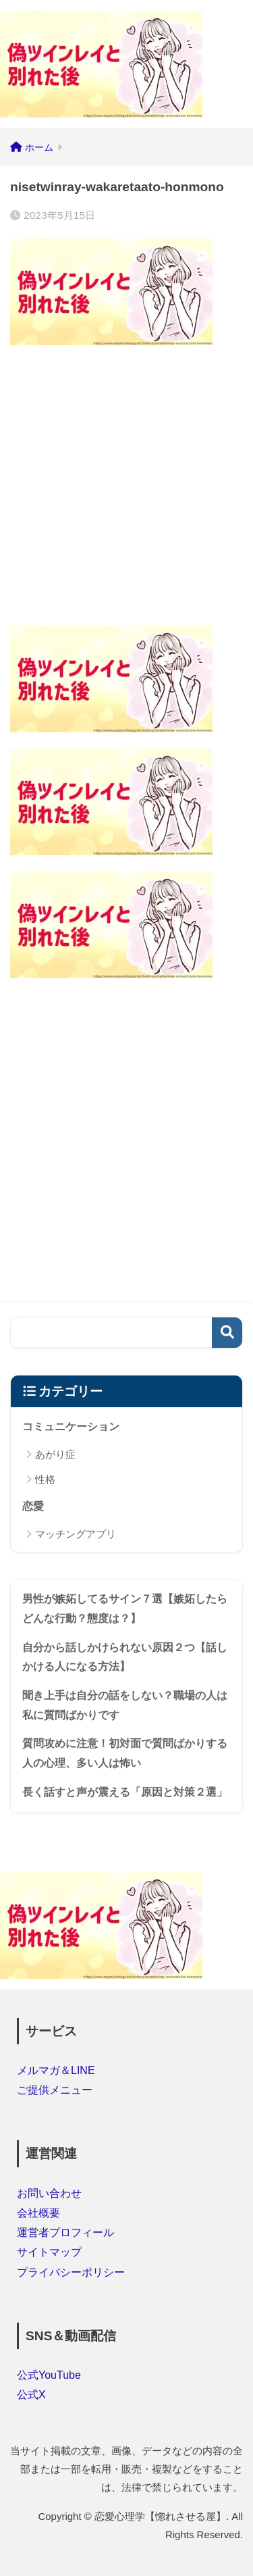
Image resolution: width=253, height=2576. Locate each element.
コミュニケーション (70, 1426)
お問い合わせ (49, 2193)
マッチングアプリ (75, 1534)
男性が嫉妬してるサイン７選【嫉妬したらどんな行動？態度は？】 (124, 1608)
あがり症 (55, 1454)
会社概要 (38, 2213)
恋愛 (33, 1506)
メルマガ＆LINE (56, 2070)
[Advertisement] (126, 488)
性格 (45, 1479)
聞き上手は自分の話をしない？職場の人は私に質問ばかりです (124, 1705)
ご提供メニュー (54, 2090)
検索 (227, 1332)
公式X (31, 2394)
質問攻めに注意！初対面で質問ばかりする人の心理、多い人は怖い (124, 1753)
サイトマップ (49, 2252)
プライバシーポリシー (71, 2272)
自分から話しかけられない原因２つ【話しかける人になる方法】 (124, 1657)
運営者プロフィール (65, 2232)
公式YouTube (49, 2375)
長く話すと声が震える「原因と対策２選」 (124, 1792)
